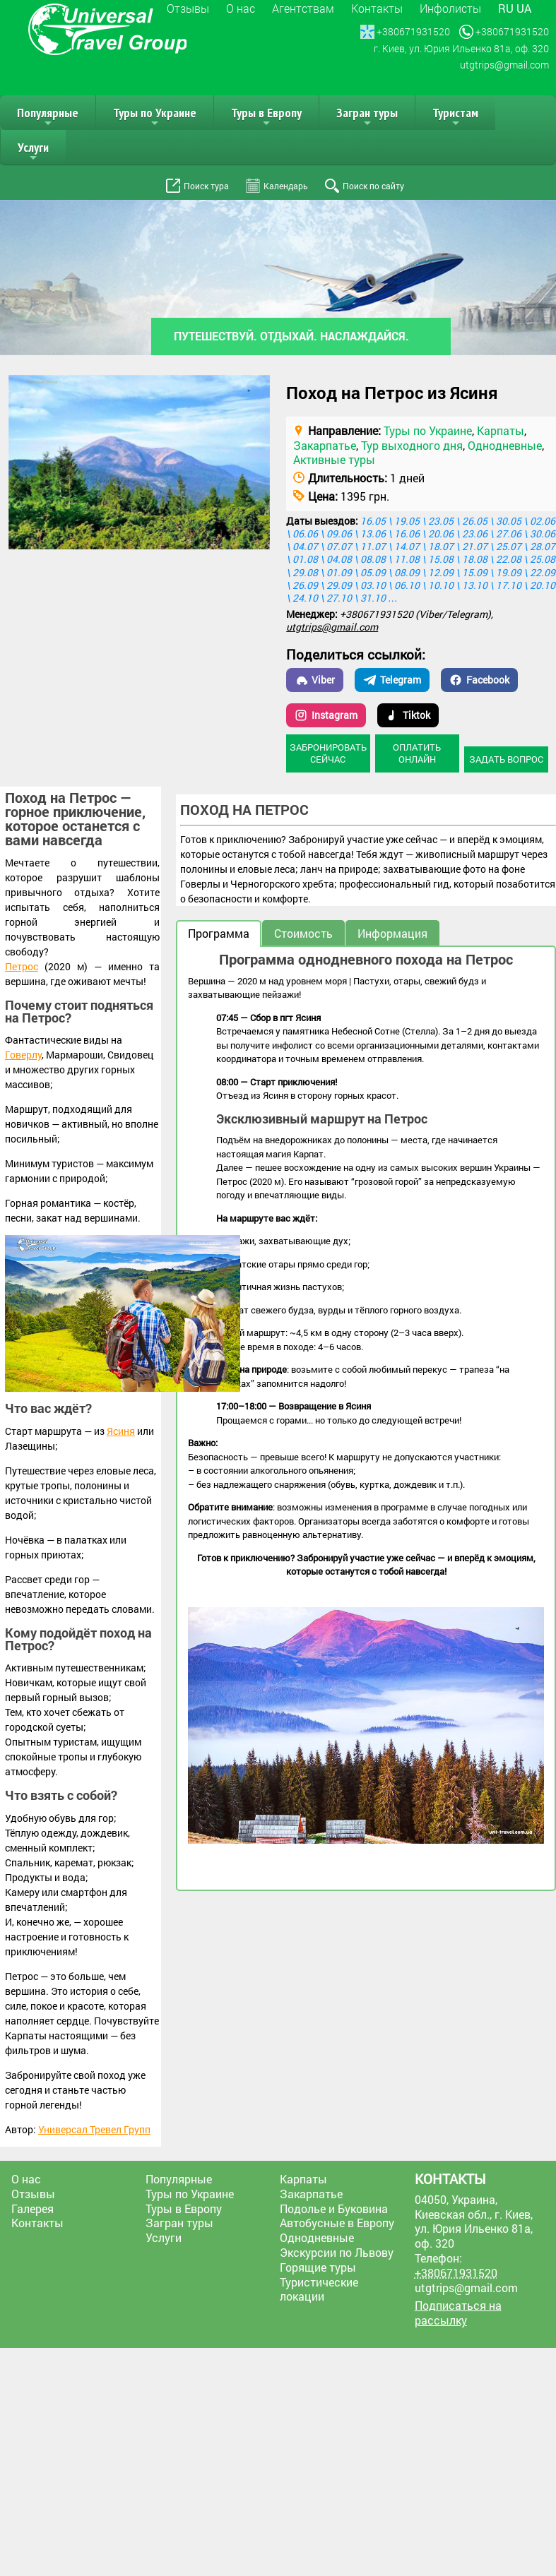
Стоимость (303, 933)
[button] (257, 387)
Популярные (47, 117)
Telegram (392, 679)
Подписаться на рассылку (458, 2312)
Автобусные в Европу (337, 2222)
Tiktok (408, 715)
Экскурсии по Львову (337, 2252)
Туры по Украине (154, 117)
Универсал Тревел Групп (94, 2129)
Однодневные (505, 445)
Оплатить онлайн (417, 753)
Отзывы (188, 8)
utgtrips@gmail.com (332, 626)
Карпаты (500, 430)
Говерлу (23, 1054)
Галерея (32, 2208)
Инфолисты (450, 8)
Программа (218, 933)
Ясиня (121, 1431)
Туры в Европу (266, 117)
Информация (392, 933)
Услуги (33, 152)
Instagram (326, 715)
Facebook (479, 679)
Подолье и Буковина (334, 2208)
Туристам (455, 117)
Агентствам (303, 8)
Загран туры (367, 117)
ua (523, 8)
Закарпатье (324, 445)
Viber (315, 679)
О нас (240, 8)
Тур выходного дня (412, 445)
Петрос (21, 966)
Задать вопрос (506, 759)
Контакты (377, 8)
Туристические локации (319, 2289)
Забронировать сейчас (328, 753)
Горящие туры (318, 2267)
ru (506, 8)
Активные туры (334, 459)
